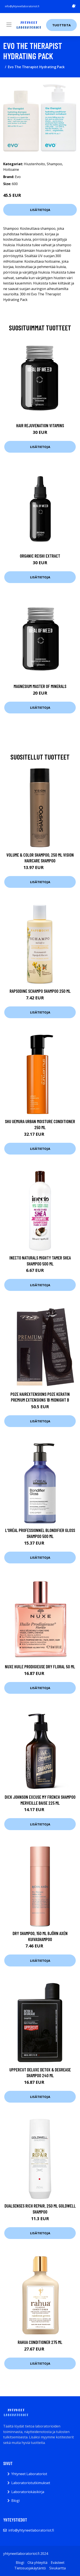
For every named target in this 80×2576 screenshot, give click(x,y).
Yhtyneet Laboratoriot (29, 2473)
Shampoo (54, 164)
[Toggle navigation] (9, 25)
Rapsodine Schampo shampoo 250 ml (40, 991)
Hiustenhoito (34, 164)
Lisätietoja (40, 210)
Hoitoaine (11, 169)
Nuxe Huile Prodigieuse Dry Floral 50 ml (40, 1666)
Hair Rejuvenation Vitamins (40, 425)
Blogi (15, 2500)
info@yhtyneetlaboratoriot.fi (22, 6)
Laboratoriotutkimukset (30, 2482)
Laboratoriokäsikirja (27, 2491)
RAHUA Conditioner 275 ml (40, 2342)
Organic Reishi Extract (40, 555)
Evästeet (57, 2562)
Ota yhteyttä (37, 2562)
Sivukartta (57, 2568)
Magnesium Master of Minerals (40, 686)
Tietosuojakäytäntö (30, 2568)
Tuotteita (61, 25)
